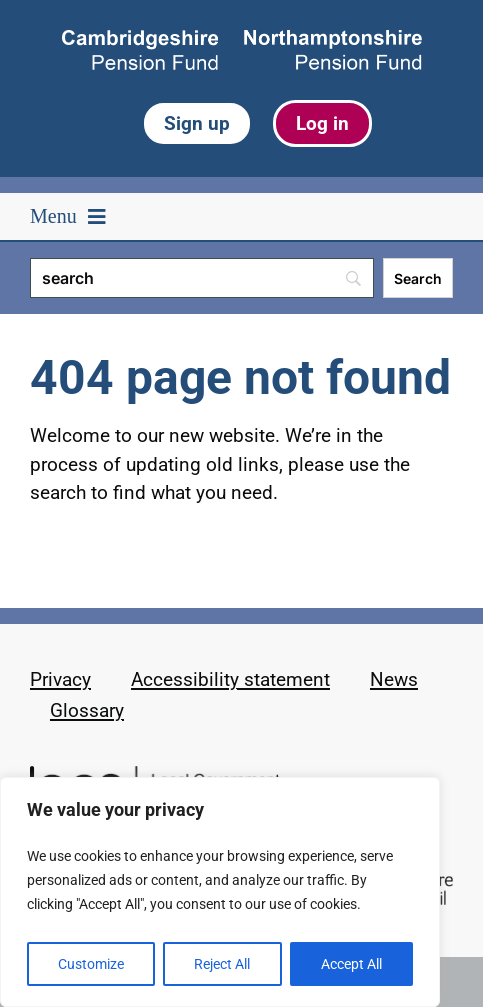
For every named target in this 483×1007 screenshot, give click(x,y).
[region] (220, 892)
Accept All (351, 964)
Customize (91, 964)
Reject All (222, 964)
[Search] (202, 278)
